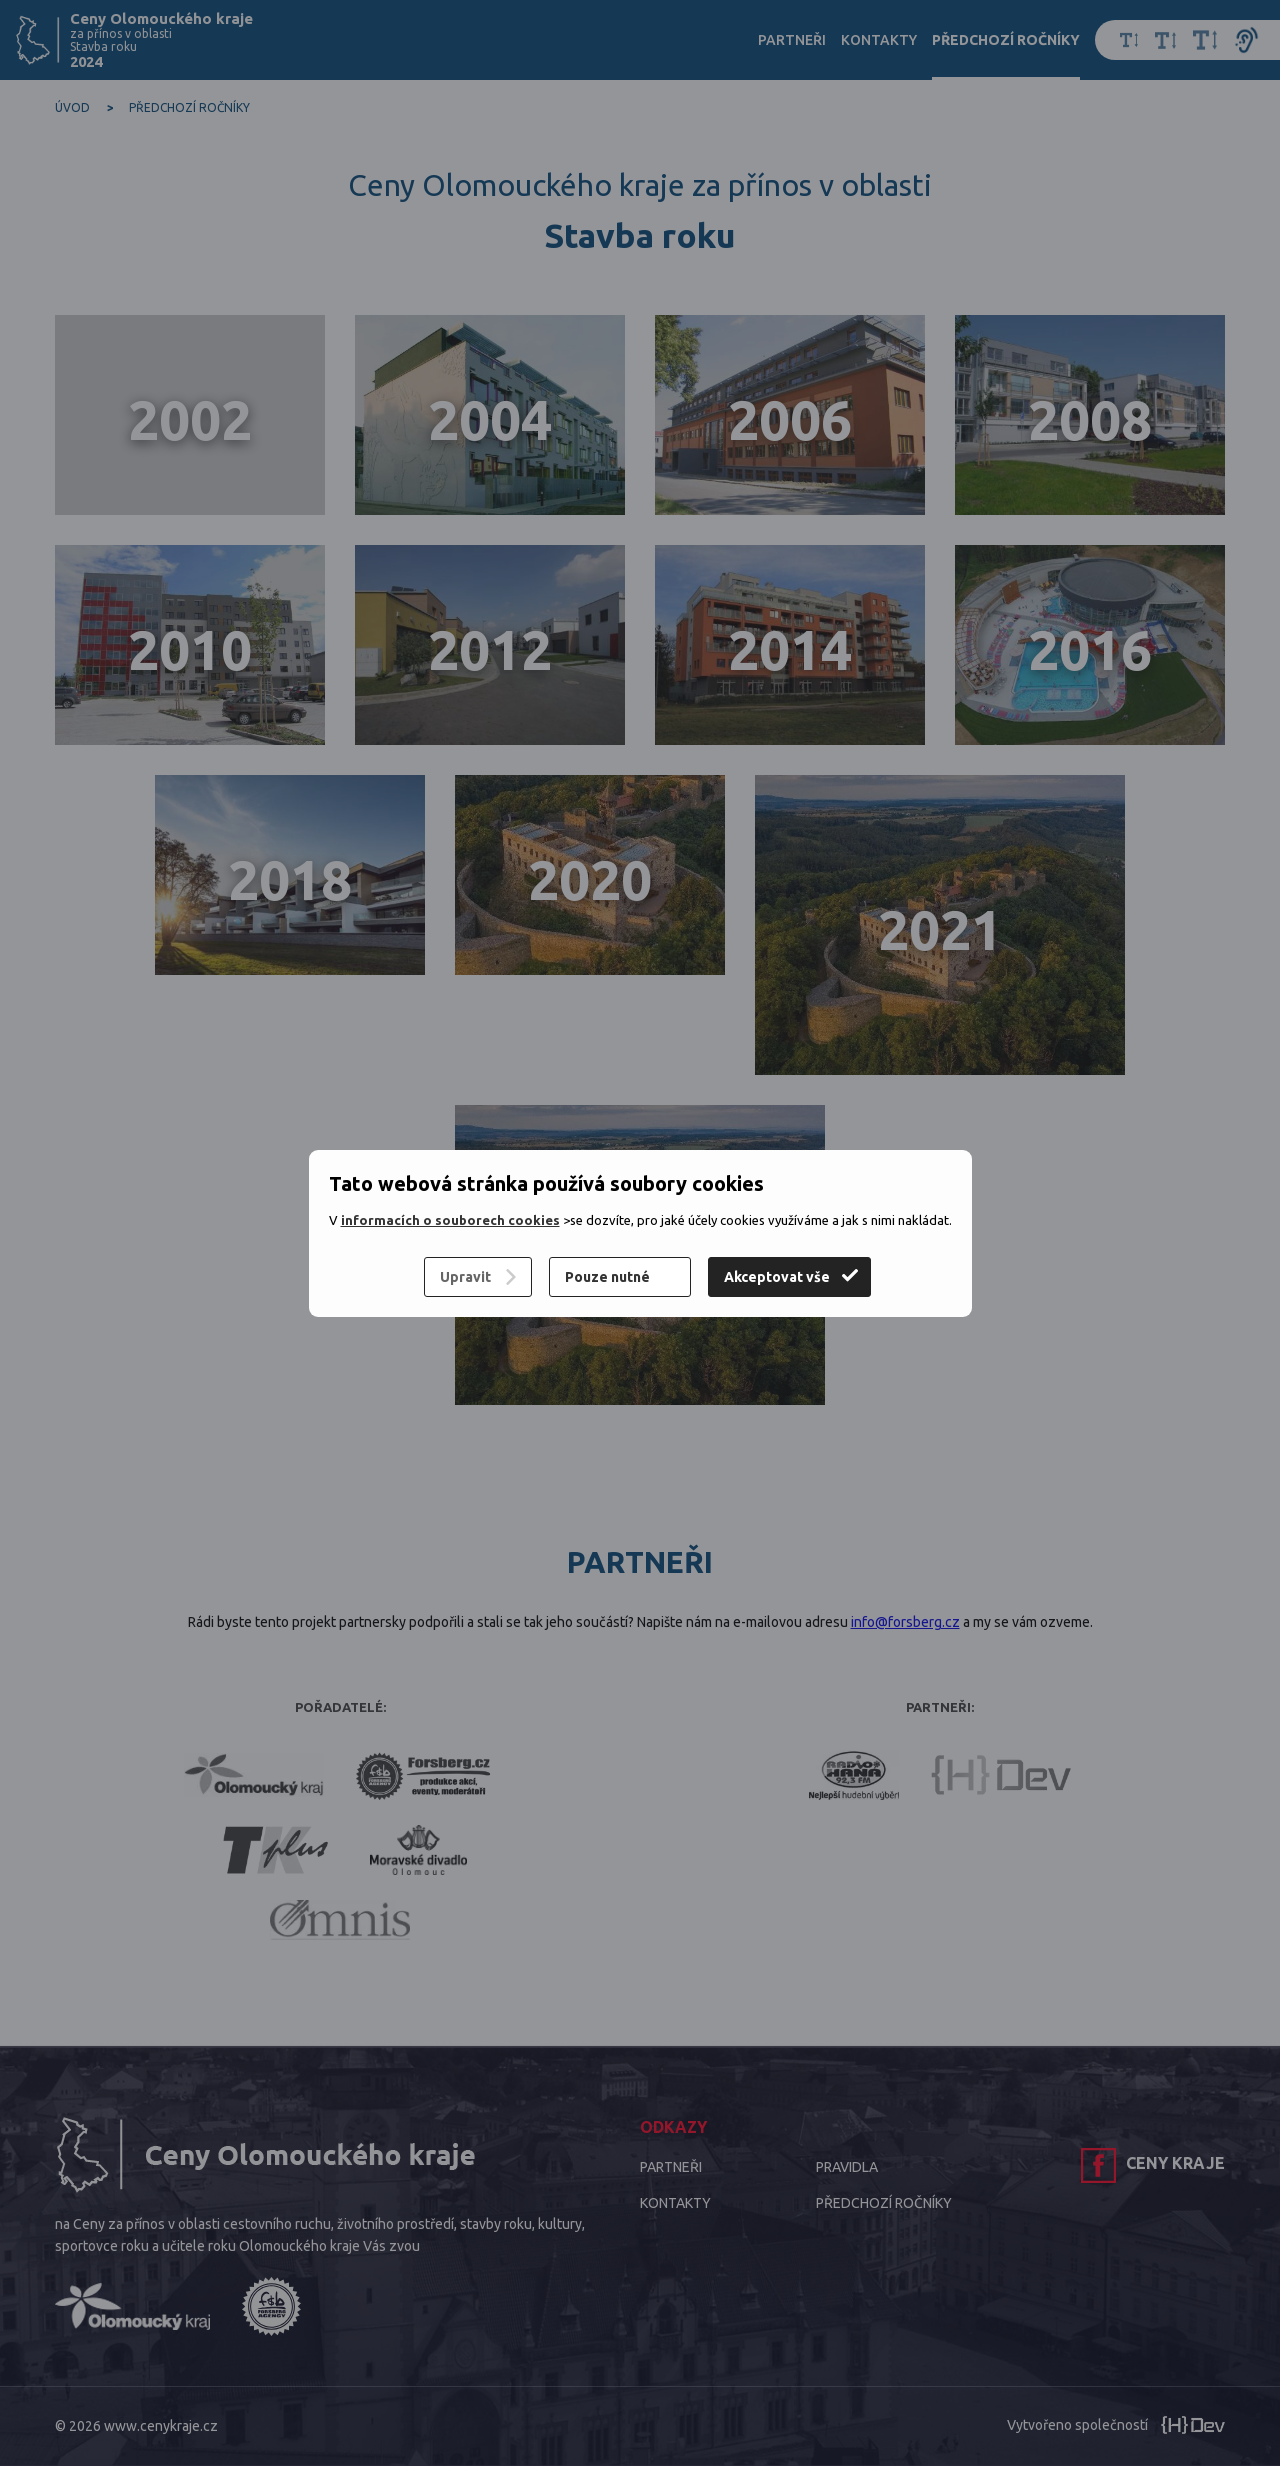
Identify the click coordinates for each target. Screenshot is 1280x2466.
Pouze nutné (607, 1277)
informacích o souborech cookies (450, 1220)
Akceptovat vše (777, 1277)
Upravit (465, 1277)
